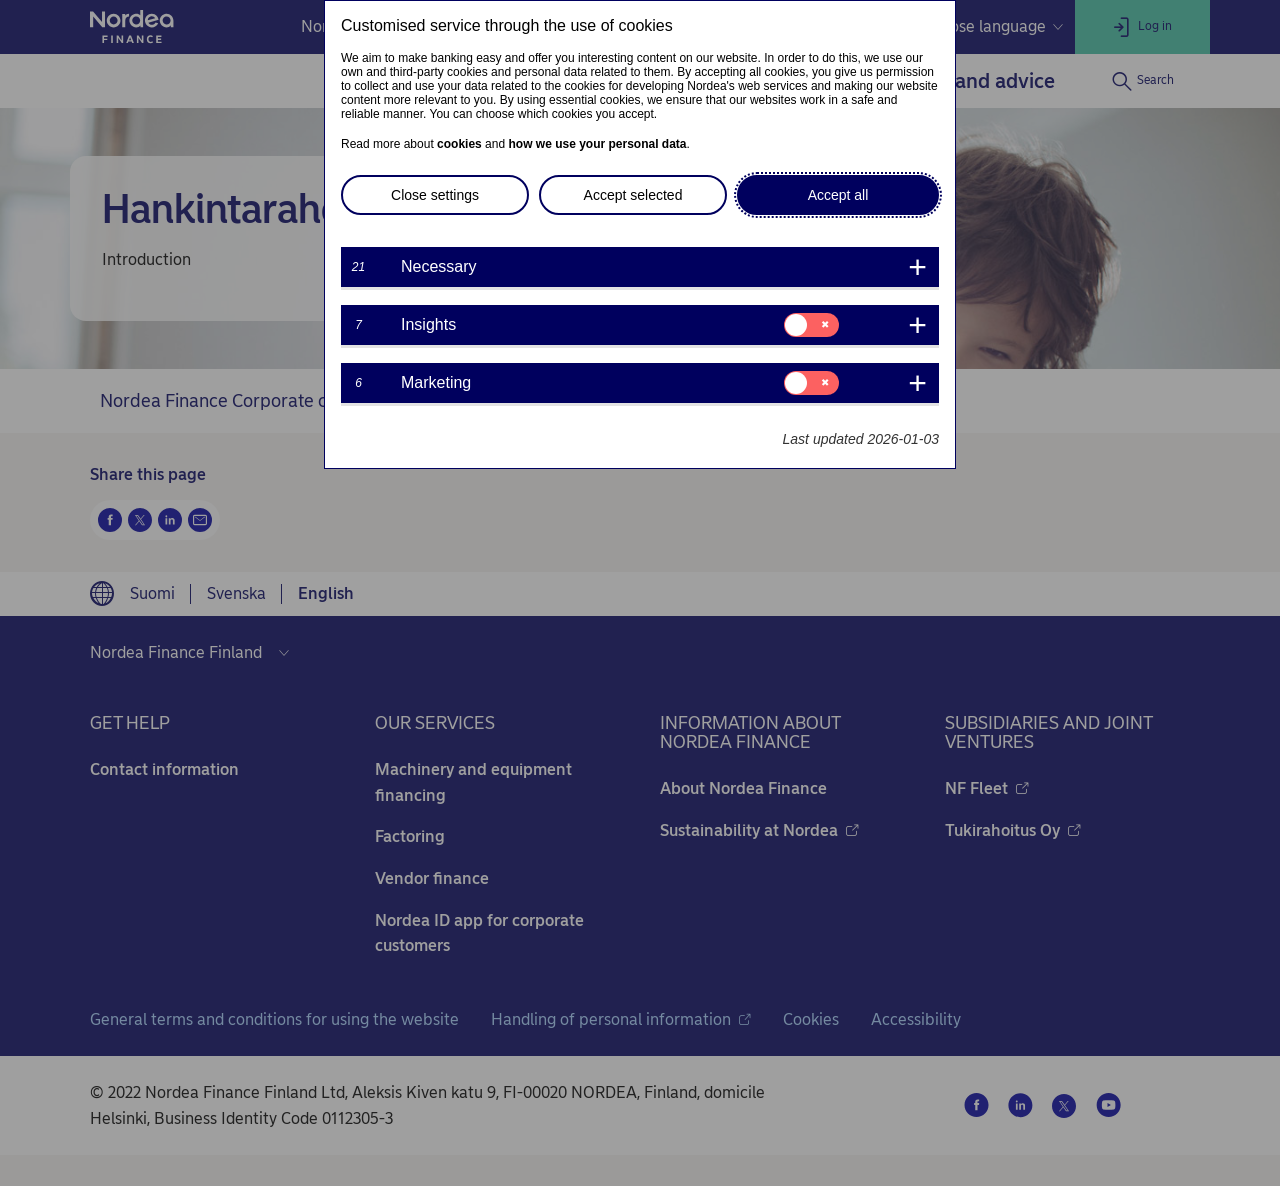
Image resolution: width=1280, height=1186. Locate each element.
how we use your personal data (597, 144)
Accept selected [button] (633, 195)
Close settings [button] (435, 195)
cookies (459, 144)
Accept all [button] (838, 195)
